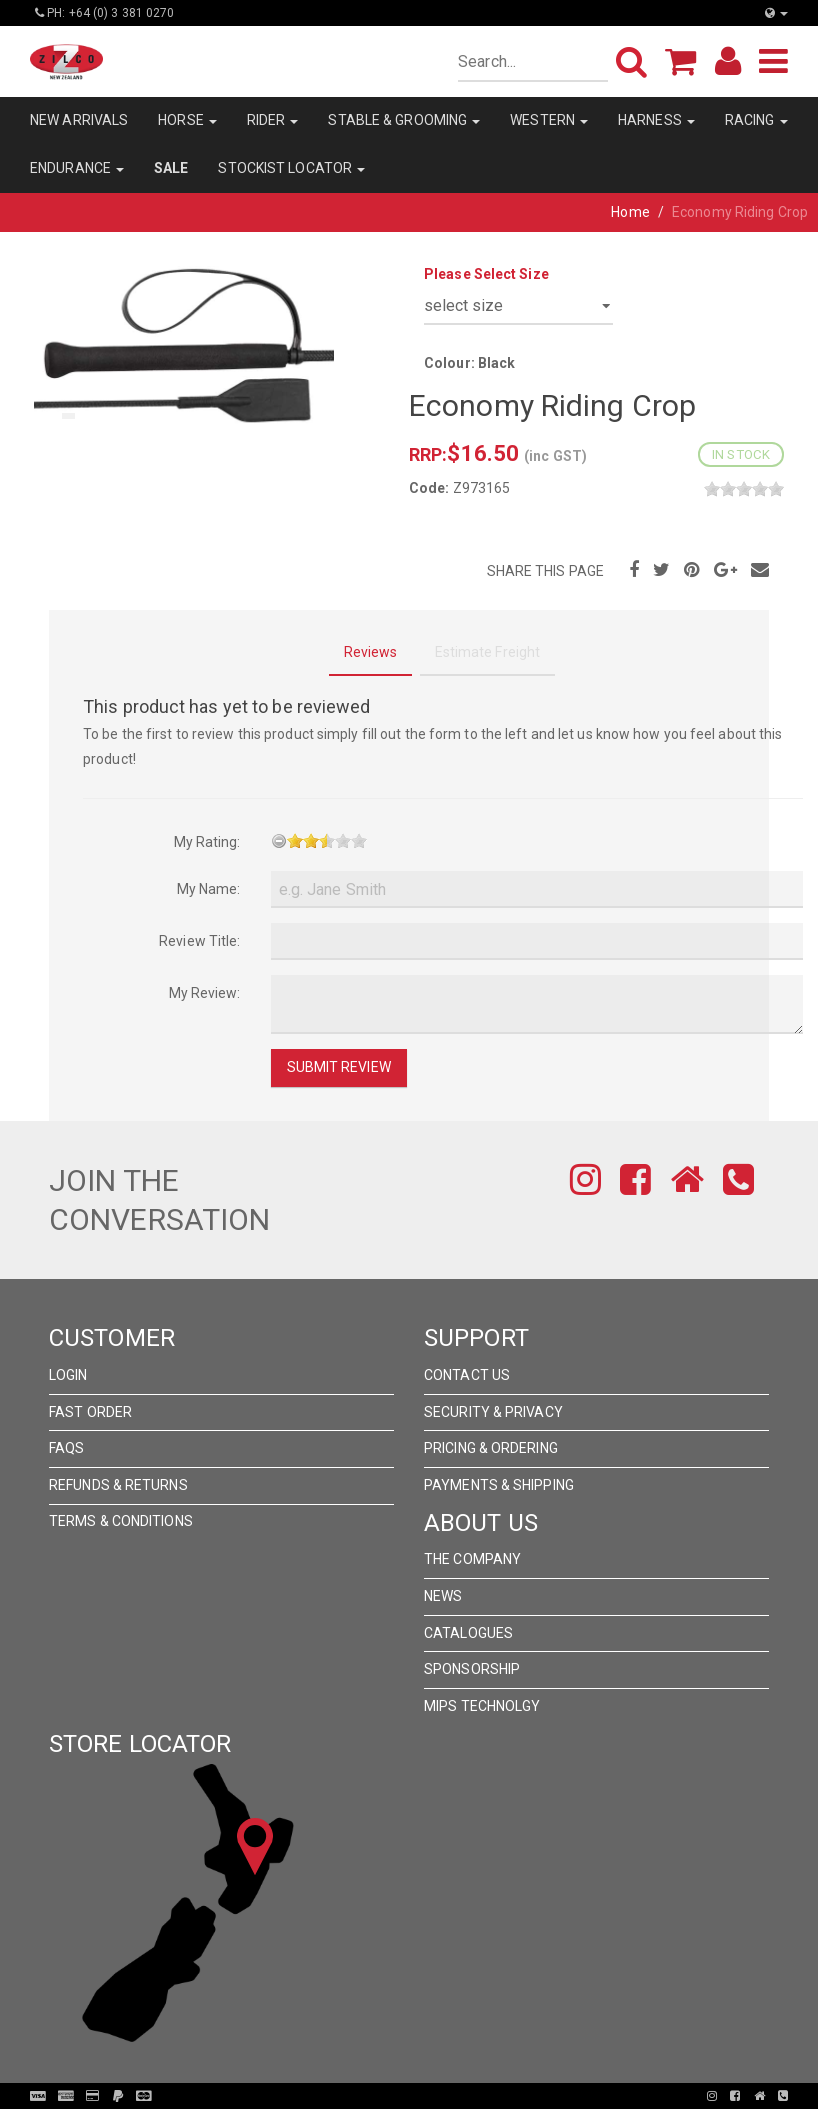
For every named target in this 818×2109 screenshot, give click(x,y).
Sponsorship (472, 1669)
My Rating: (207, 842)
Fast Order (90, 1412)
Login (68, 1375)
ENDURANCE (77, 168)
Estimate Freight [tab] (488, 652)
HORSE (187, 120)
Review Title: (199, 941)
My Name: (209, 889)
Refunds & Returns (118, 1485)
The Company (472, 1559)
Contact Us (467, 1375)
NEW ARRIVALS (79, 120)
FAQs (66, 1448)
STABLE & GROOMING (404, 120)
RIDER (273, 120)
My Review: (205, 993)
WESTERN (549, 120)
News (443, 1596)
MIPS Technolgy (482, 1706)
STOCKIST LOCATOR (291, 168)
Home (630, 212)
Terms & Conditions (121, 1521)
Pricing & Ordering (491, 1448)
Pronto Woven (415, 2096)
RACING (756, 120)
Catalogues (468, 1633)
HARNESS (656, 120)
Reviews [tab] (371, 652)
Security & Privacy (493, 1412)
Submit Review (339, 1067)
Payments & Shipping (499, 1485)
